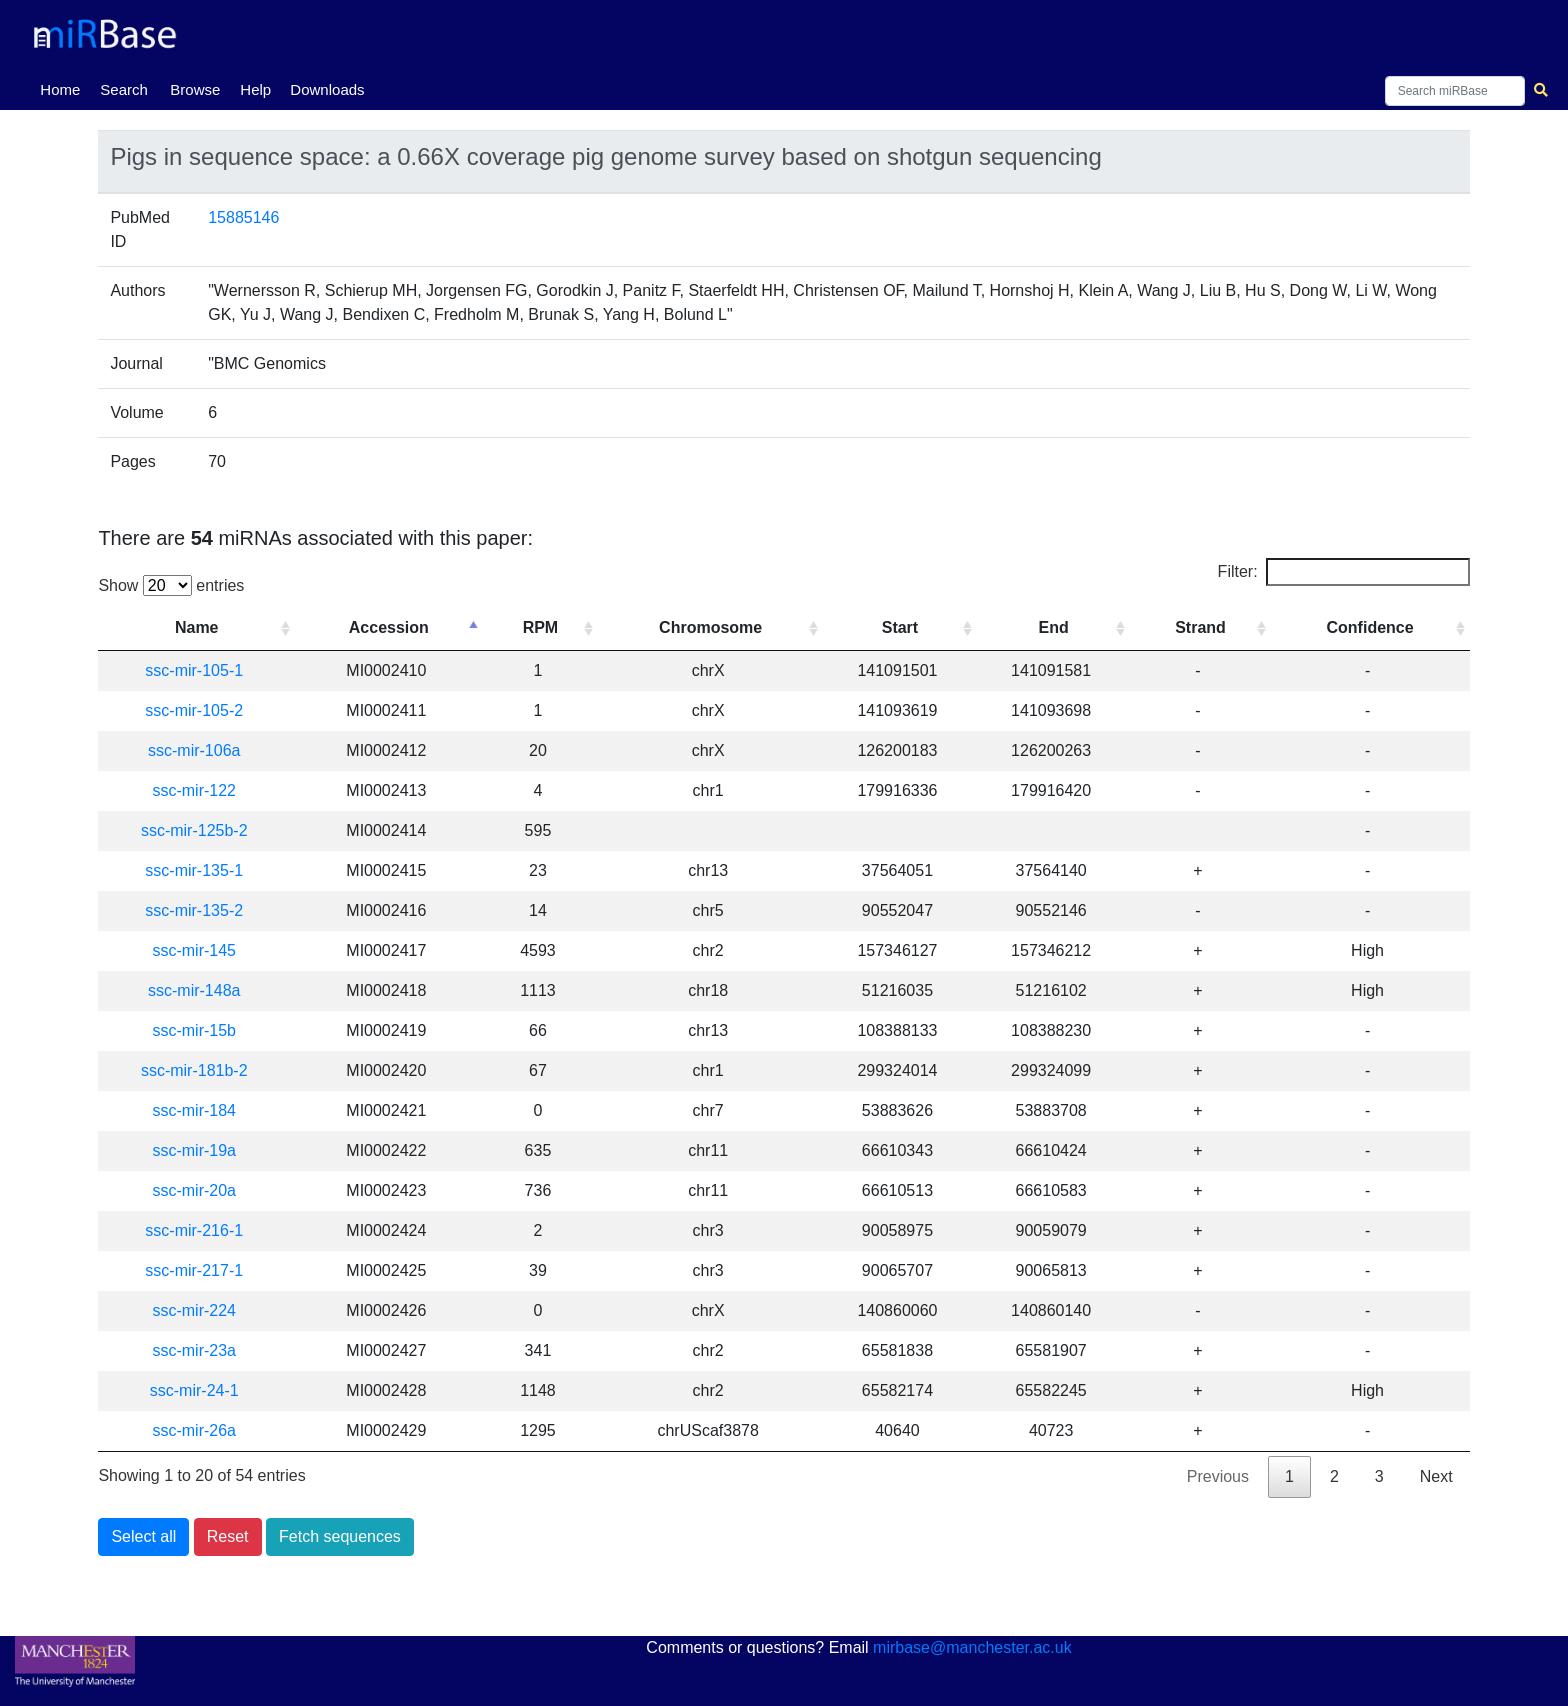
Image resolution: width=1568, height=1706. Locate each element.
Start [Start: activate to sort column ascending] (900, 627)
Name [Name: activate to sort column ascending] (197, 627)
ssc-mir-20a (194, 1190)
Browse (195, 89)
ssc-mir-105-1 (194, 670)
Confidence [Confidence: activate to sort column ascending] (1370, 627)
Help (255, 89)
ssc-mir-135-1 (194, 870)
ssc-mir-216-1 (194, 1230)
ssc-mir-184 (194, 1110)
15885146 (243, 217)
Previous (1218, 1476)
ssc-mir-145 (194, 950)
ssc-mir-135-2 (194, 910)
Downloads (327, 89)
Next (1436, 1476)
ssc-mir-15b (194, 1030)
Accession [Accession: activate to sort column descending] (389, 627)
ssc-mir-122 (194, 790)
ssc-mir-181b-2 (194, 1070)
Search (124, 89)
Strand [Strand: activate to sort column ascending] (1200, 627)
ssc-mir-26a (194, 1430)
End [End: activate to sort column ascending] (1054, 627)
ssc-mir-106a (194, 750)
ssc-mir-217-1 (194, 1270)
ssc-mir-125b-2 (194, 830)
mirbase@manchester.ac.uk (972, 1647)
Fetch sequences (340, 1536)
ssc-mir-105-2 (194, 710)
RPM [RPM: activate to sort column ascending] (541, 627)
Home (64, 88)
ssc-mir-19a (194, 1150)
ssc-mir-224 (194, 1310)
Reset (228, 1536)
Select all (143, 1536)
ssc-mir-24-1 (194, 1390)
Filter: (1344, 572)
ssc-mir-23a (194, 1350)
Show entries (171, 585)
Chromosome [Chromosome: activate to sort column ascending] (710, 627)
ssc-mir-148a (194, 990)
